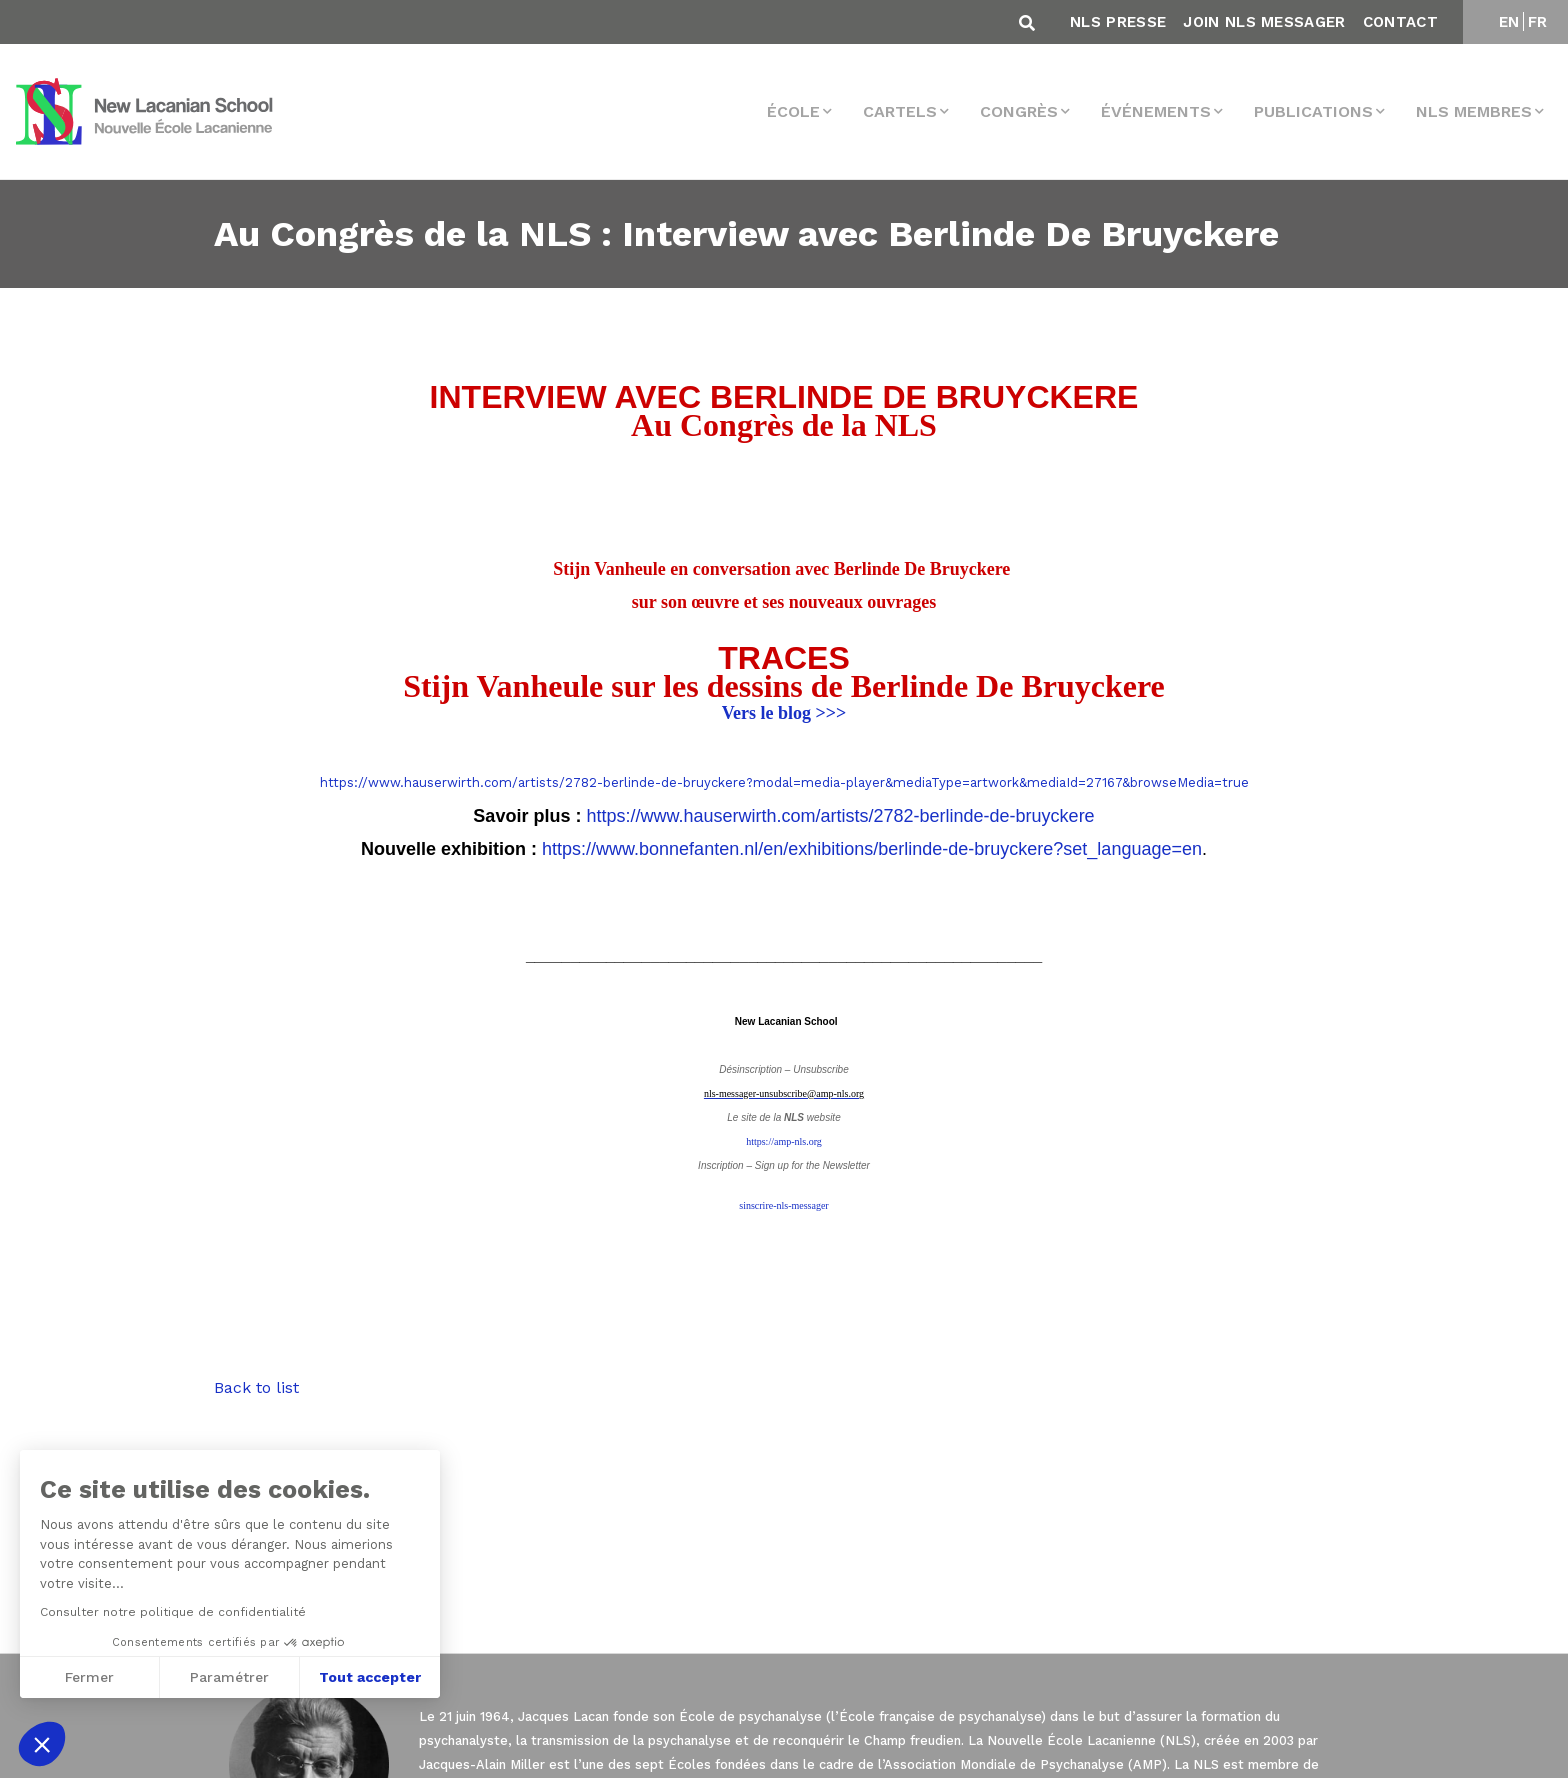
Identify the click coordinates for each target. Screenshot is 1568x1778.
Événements (1156, 111)
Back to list (256, 1387)
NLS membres (1474, 111)
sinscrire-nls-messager (783, 1205)
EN (1509, 22)
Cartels (900, 111)
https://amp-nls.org (784, 1141)
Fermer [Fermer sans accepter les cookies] (87, 1677)
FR (1538, 22)
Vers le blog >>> (784, 713)
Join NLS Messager (1264, 22)
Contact (1400, 22)
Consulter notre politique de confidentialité (171, 1612)
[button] (42, 1744)
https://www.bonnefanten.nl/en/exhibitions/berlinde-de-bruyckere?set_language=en (872, 849)
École (793, 111)
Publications (1313, 111)
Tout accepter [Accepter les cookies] (368, 1677)
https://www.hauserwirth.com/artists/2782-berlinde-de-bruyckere (840, 816)
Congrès (1019, 111)
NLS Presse (1118, 22)
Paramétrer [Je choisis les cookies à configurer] (227, 1677)
